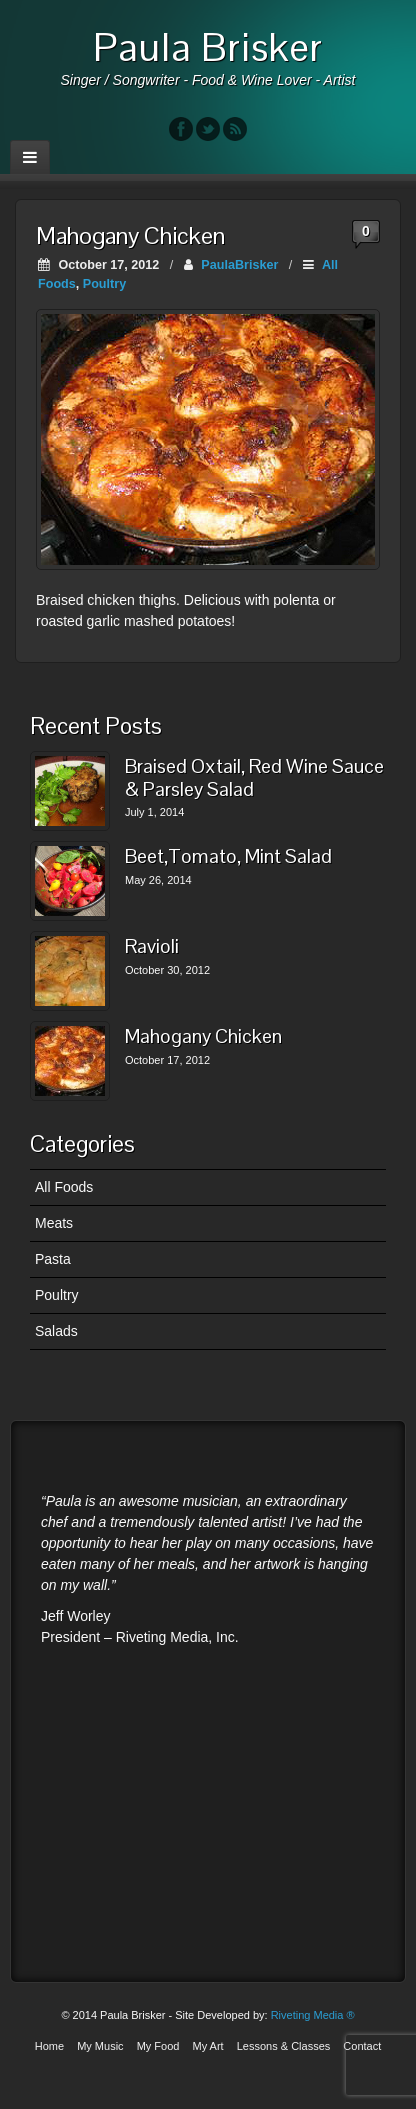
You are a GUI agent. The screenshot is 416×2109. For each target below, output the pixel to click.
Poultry (104, 284)
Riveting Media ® (313, 2015)
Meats (54, 1223)
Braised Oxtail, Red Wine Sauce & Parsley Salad (254, 778)
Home (49, 2046)
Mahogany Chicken (203, 1037)
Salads (56, 1331)
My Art (208, 2046)
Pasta (53, 1259)
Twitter (208, 129)
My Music (100, 2046)
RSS (235, 129)
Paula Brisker (208, 47)
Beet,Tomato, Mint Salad (228, 857)
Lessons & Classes (284, 2046)
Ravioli (152, 947)
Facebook (181, 129)
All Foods (64, 1187)
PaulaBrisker (239, 265)
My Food (158, 2046)
